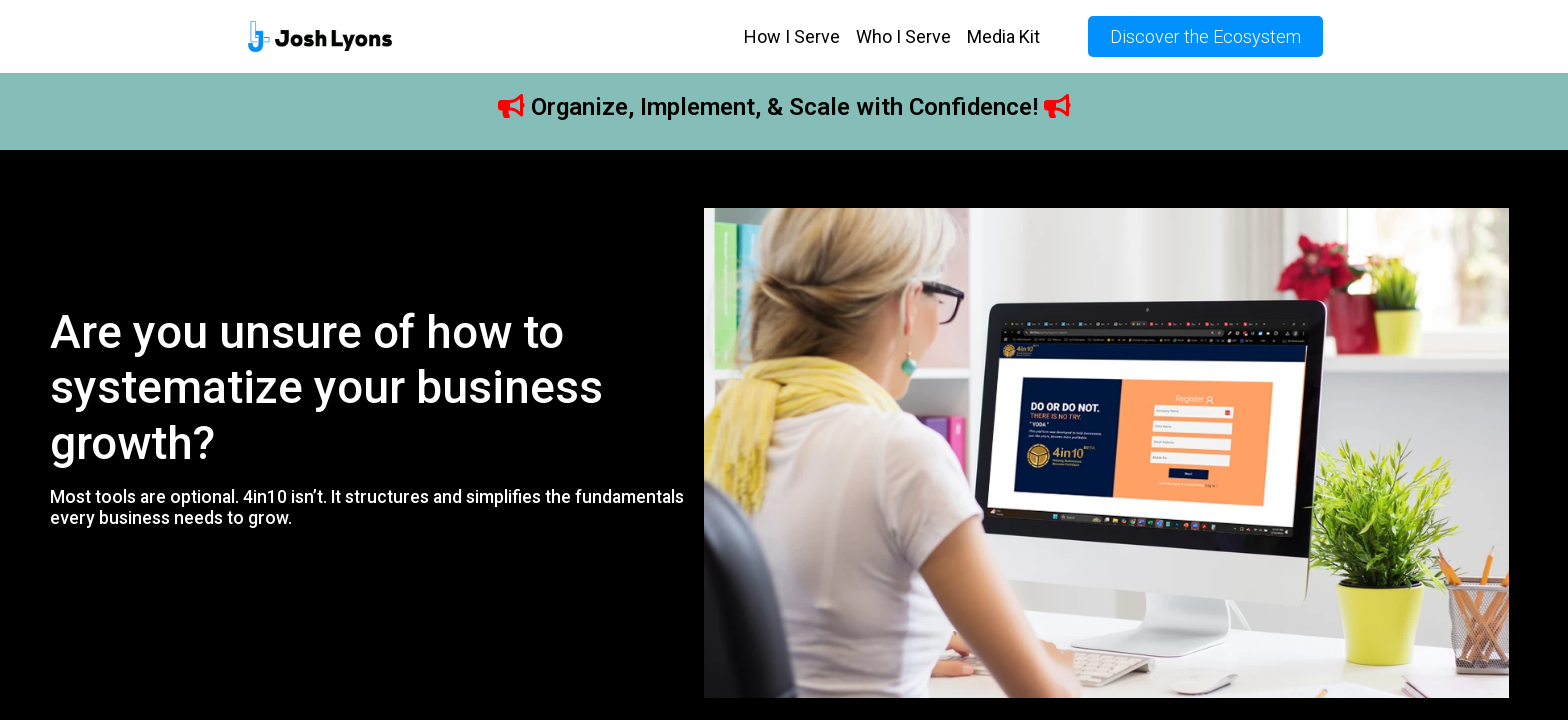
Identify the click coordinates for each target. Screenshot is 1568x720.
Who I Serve (903, 36)
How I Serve (792, 36)
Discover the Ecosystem (1205, 36)
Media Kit (1003, 36)
